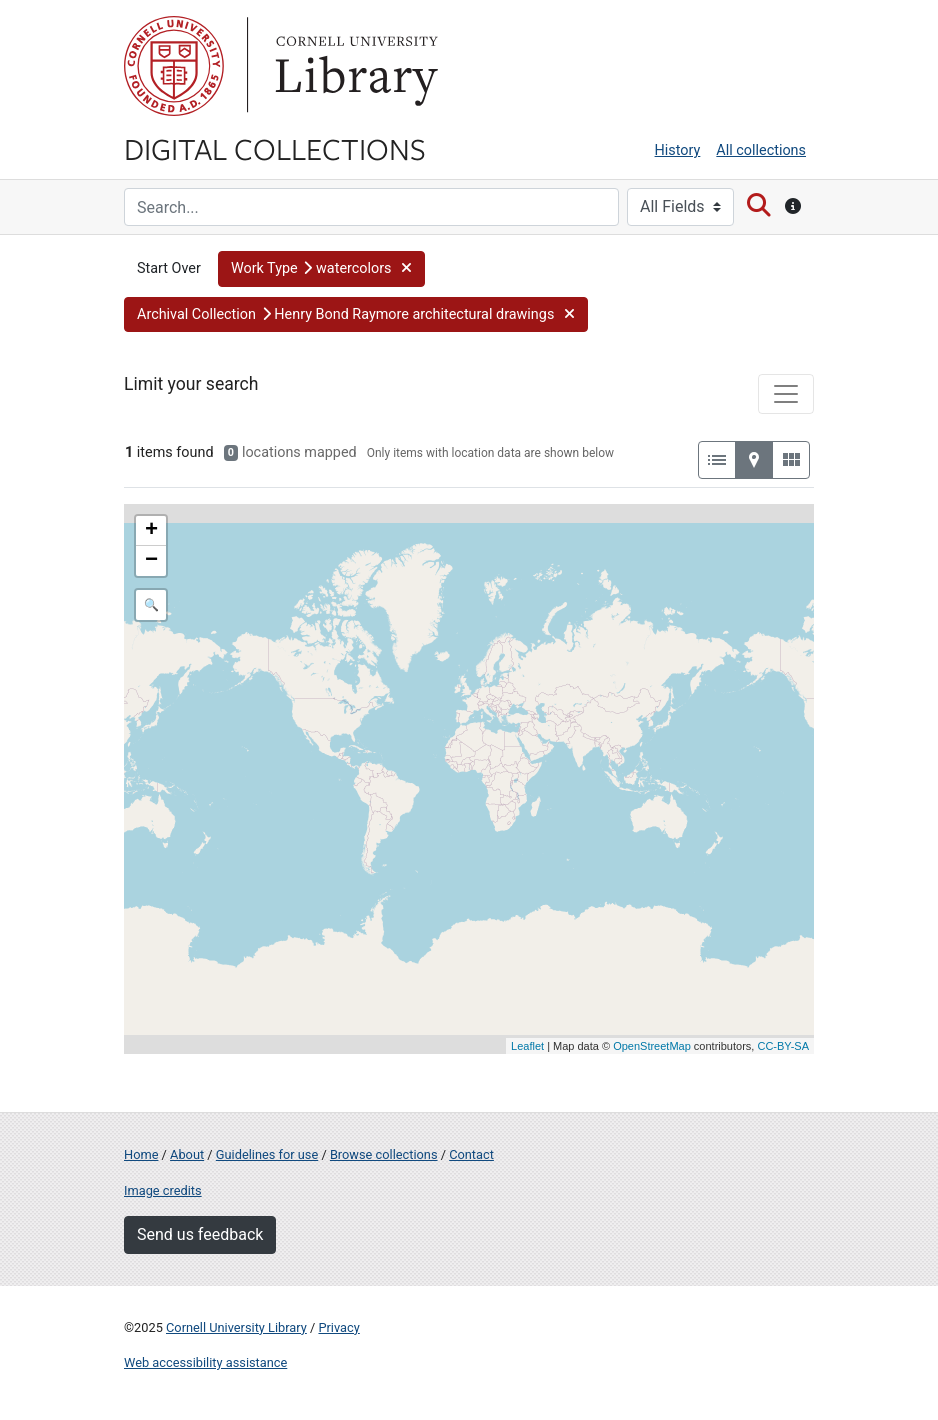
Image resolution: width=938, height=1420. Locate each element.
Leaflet (527, 1046)
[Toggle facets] (786, 394)
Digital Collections (275, 148)
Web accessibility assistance (205, 1362)
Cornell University (174, 66)
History (678, 150)
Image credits (163, 1190)
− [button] (151, 561)
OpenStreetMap (652, 1046)
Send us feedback (200, 1234)
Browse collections (384, 1154)
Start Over (169, 268)
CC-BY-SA (783, 1046)
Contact (471, 1154)
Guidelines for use (267, 1154)
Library (354, 66)
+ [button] (151, 531)
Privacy (338, 1327)
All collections (761, 150)
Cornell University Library (236, 1327)
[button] (321, 269)
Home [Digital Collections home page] (141, 1154)
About (187, 1154)
